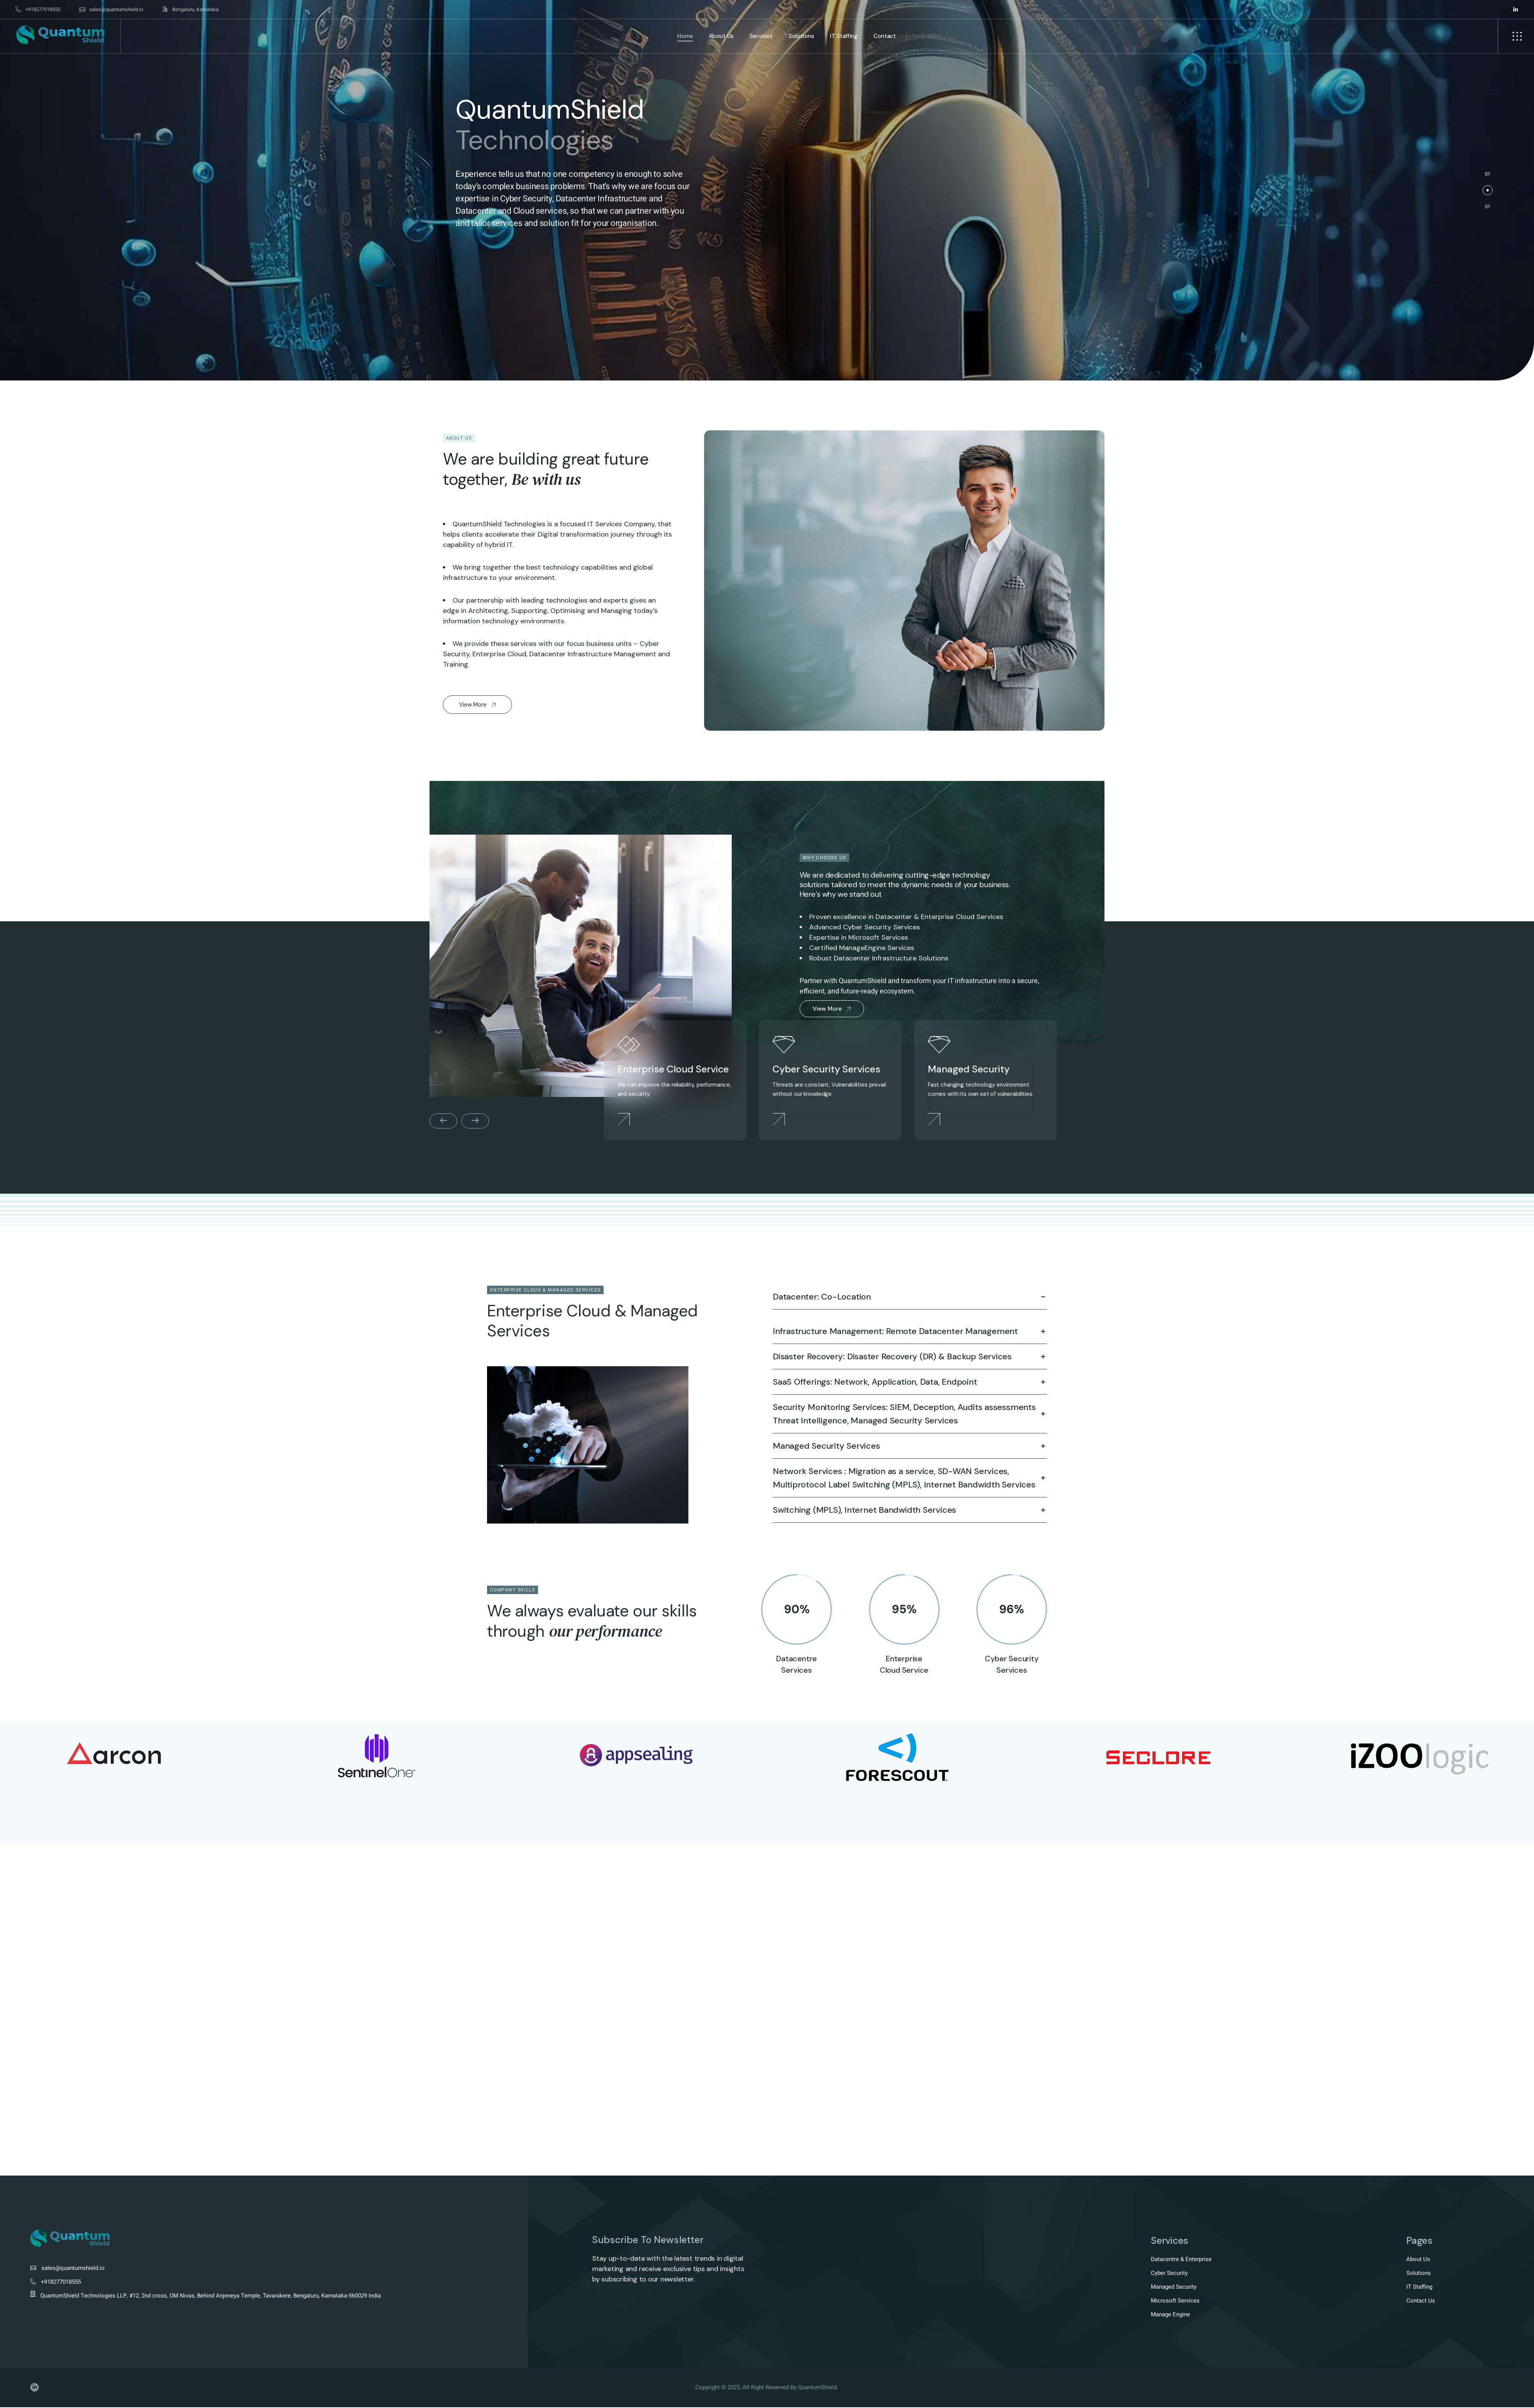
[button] (1488, 190)
